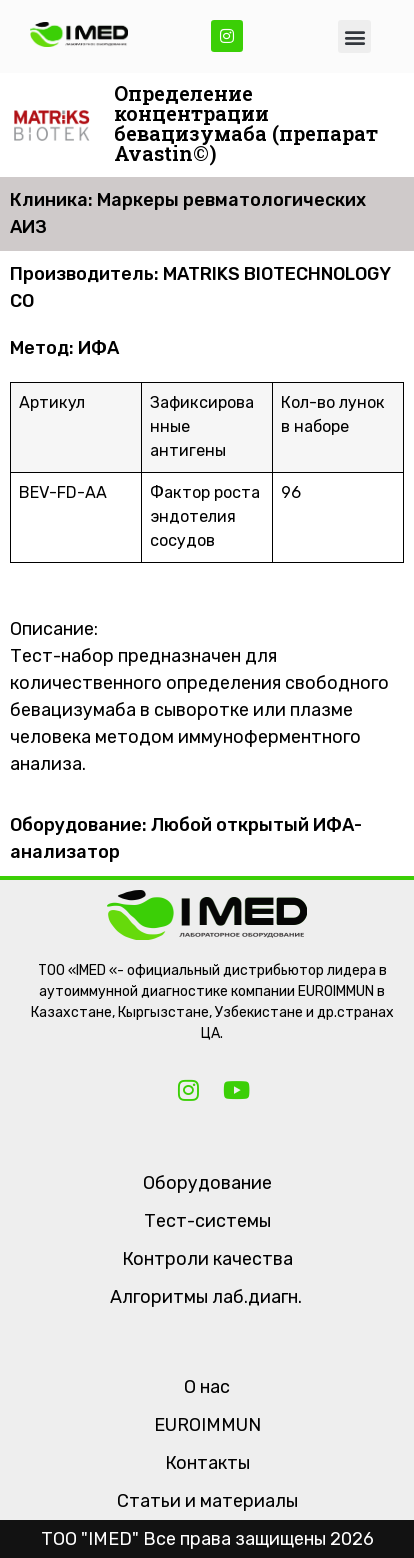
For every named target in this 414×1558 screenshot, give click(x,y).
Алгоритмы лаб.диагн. (206, 1297)
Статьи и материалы (207, 1501)
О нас (207, 1387)
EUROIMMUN (207, 1425)
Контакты (207, 1463)
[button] (354, 36)
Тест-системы (207, 1221)
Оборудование (207, 1183)
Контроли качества (207, 1259)
